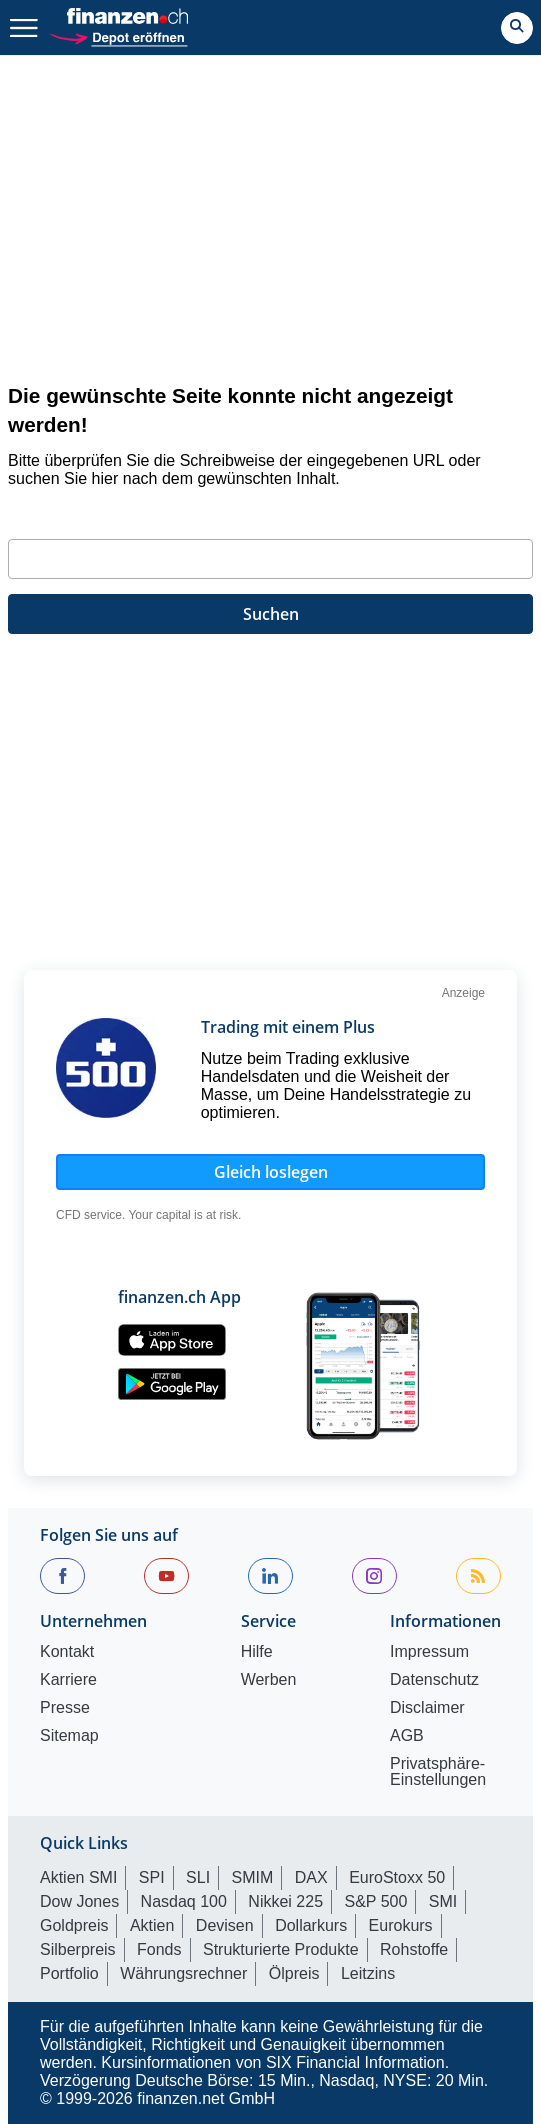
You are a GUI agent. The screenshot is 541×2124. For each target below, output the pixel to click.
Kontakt (67, 1652)
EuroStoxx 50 (397, 1877)
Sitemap (69, 1736)
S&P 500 (376, 1901)
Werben (269, 1680)
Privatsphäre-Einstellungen (438, 1772)
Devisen (225, 1925)
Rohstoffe (414, 1949)
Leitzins (368, 1973)
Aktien (152, 1925)
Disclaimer (427, 1708)
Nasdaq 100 (184, 1901)
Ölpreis (294, 1973)
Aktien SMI (78, 1877)
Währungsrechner (183, 1973)
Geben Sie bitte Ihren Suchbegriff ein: (149, 515)
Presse (65, 1708)
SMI (443, 1901)
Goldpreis (74, 1925)
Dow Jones (79, 1901)
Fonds (159, 1949)
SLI (198, 1877)
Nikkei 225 (285, 1901)
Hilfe (257, 1652)
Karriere (68, 1680)
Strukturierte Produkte (281, 1949)
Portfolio (69, 1973)
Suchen (271, 614)
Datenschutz (434, 1680)
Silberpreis (78, 1949)
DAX (311, 1877)
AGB (407, 1736)
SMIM (253, 1877)
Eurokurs (401, 1925)
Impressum (429, 1652)
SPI (152, 1877)
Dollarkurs (311, 1925)
